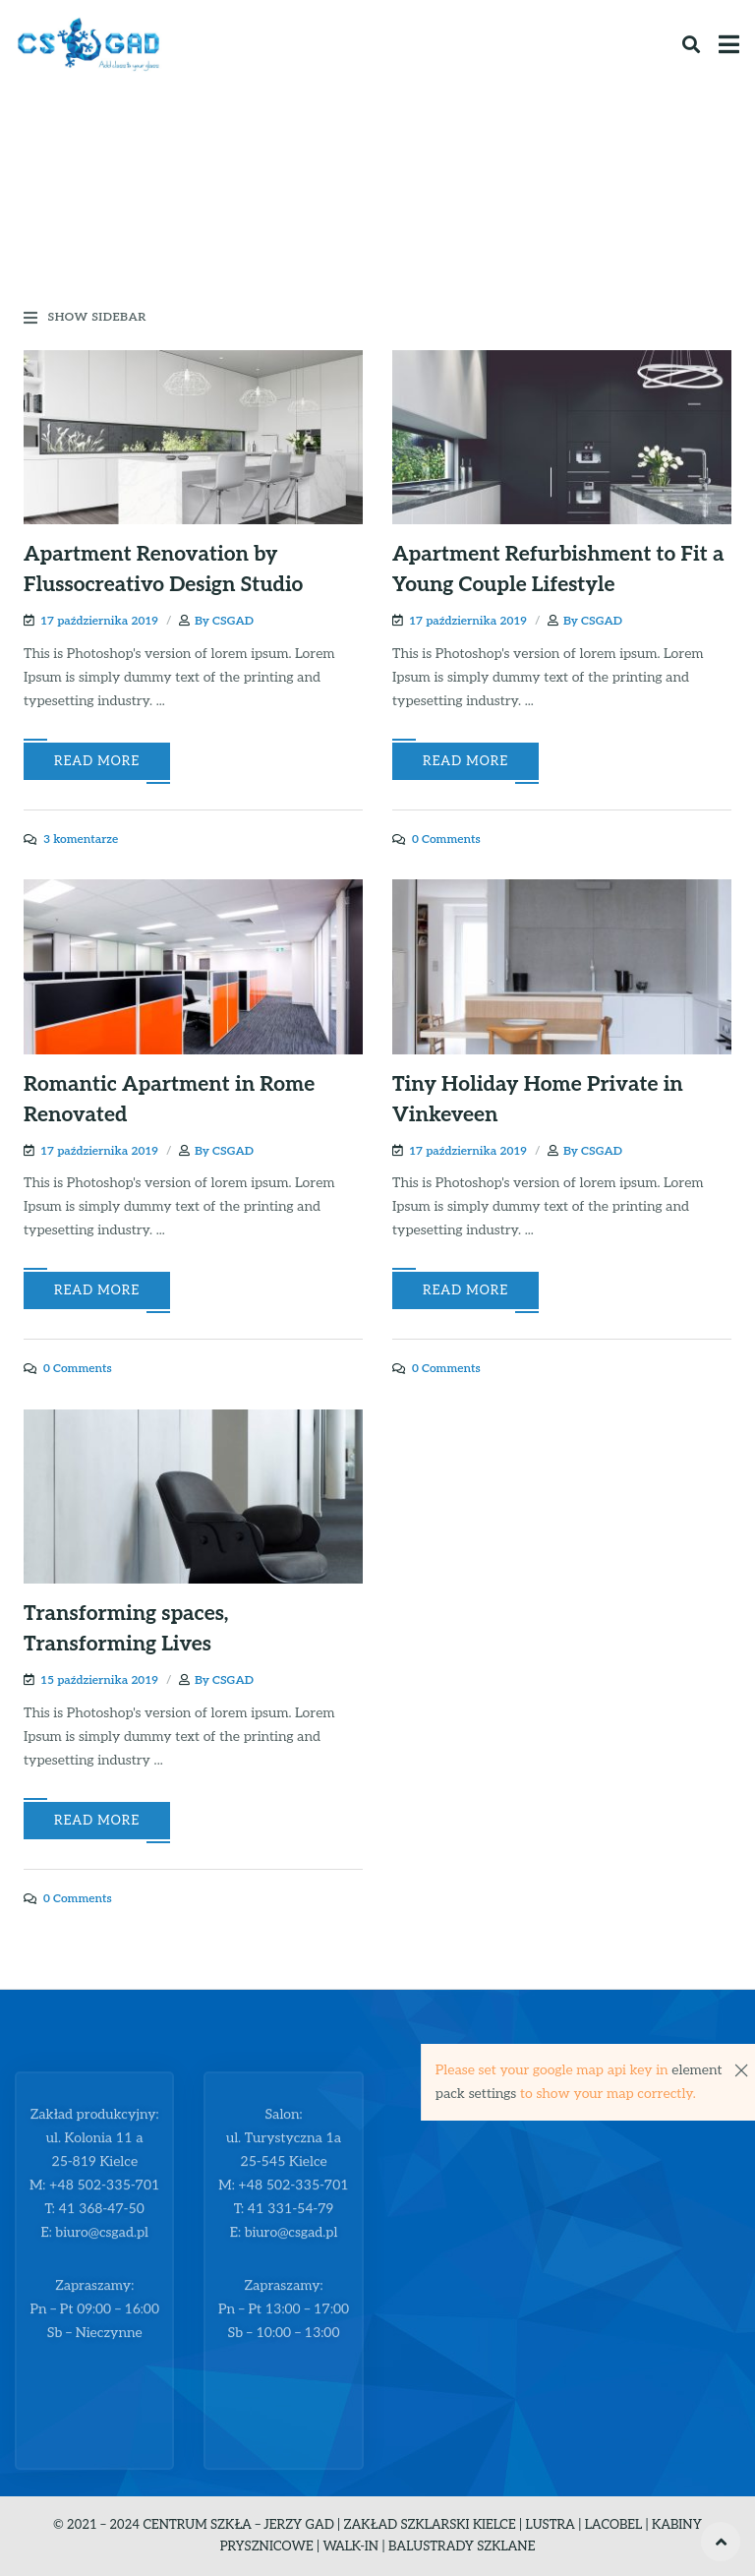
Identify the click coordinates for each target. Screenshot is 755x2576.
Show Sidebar (85, 318)
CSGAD (233, 621)
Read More (97, 761)
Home (295, 206)
